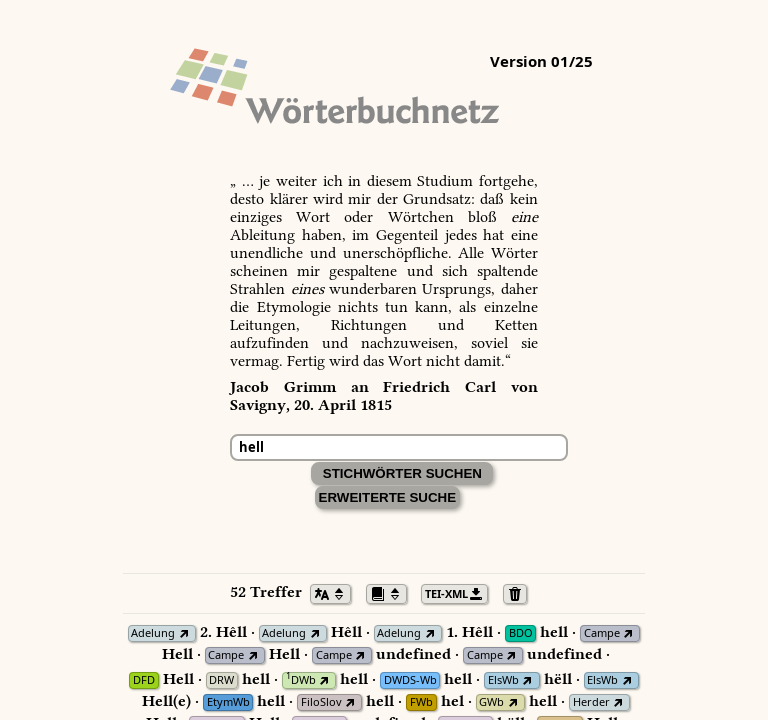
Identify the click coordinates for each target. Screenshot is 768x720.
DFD (144, 680)
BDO (521, 633)
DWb (301, 680)
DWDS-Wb (410, 680)
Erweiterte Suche (388, 497)
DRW (221, 680)
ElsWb (503, 680)
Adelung (153, 633)
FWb (421, 702)
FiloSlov (321, 702)
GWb (491, 702)
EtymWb (228, 702)
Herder (591, 702)
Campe (602, 633)
